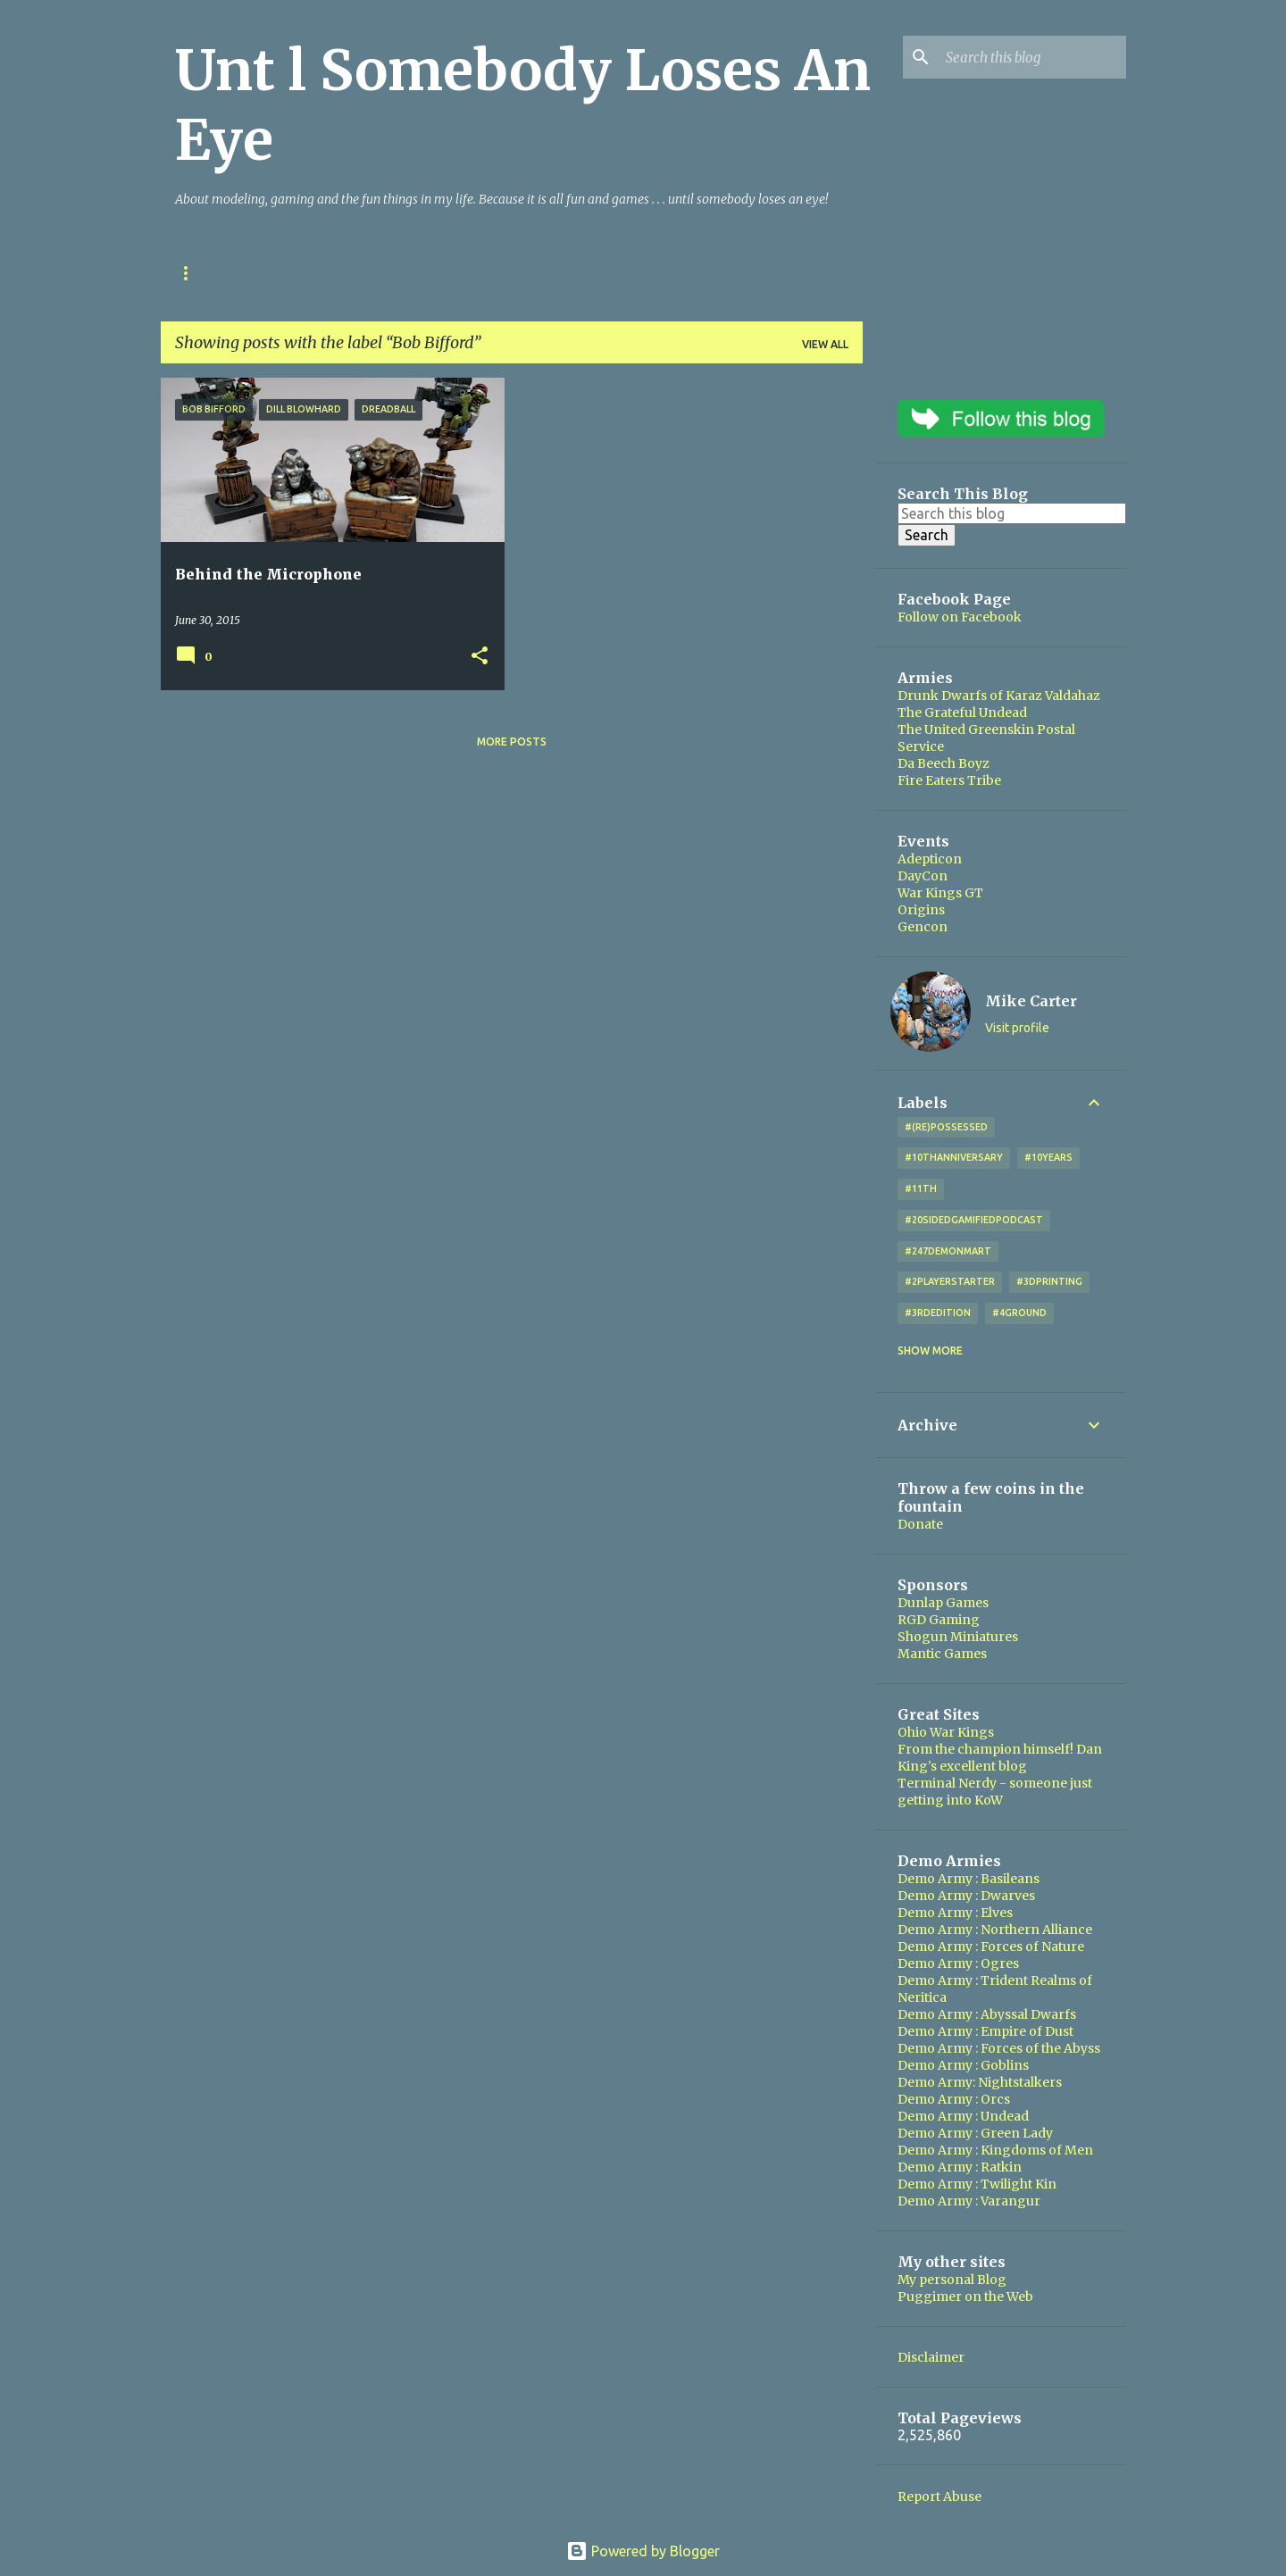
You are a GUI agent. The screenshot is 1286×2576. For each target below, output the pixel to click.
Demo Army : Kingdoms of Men (995, 2150)
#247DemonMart (948, 1251)
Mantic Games (942, 1654)
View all (825, 344)
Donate (920, 1524)
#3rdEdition (938, 1312)
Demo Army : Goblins (963, 2065)
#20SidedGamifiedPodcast (974, 1219)
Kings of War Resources (380, 273)
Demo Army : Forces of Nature (991, 1946)
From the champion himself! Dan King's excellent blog (1000, 1757)
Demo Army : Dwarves (966, 1896)
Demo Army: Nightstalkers (980, 2082)
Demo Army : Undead (963, 2116)
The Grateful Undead (962, 712)
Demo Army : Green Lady (975, 2133)
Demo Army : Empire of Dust (985, 2031)
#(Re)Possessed (946, 1126)
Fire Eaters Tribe (949, 780)
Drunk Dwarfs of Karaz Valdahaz (999, 696)
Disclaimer (931, 2357)
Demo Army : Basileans (969, 1879)
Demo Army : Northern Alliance (995, 1930)
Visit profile (1017, 1028)
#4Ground (1019, 1312)
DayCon (923, 876)
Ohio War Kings (221, 273)
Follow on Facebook (960, 617)
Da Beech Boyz (944, 763)
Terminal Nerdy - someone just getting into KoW (995, 1791)
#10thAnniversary (954, 1157)
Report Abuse (939, 2496)
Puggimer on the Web (965, 2296)
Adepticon (930, 859)
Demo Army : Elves (955, 1913)
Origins (921, 910)
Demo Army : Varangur (969, 2201)
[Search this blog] (1032, 57)
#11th (921, 1188)
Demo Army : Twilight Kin (977, 2184)
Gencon (923, 927)
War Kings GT (940, 893)
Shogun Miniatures (958, 1637)
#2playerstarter (950, 1281)
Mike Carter (1031, 1001)
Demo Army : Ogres (958, 1963)
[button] (479, 657)
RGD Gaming (939, 1620)
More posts (512, 741)
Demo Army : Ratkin (960, 2167)
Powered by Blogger (643, 2551)
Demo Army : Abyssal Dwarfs (987, 2014)
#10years (1048, 1157)
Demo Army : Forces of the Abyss (999, 2048)
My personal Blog (952, 2280)
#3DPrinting (1049, 1281)
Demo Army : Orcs (954, 2099)
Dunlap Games (943, 1603)
